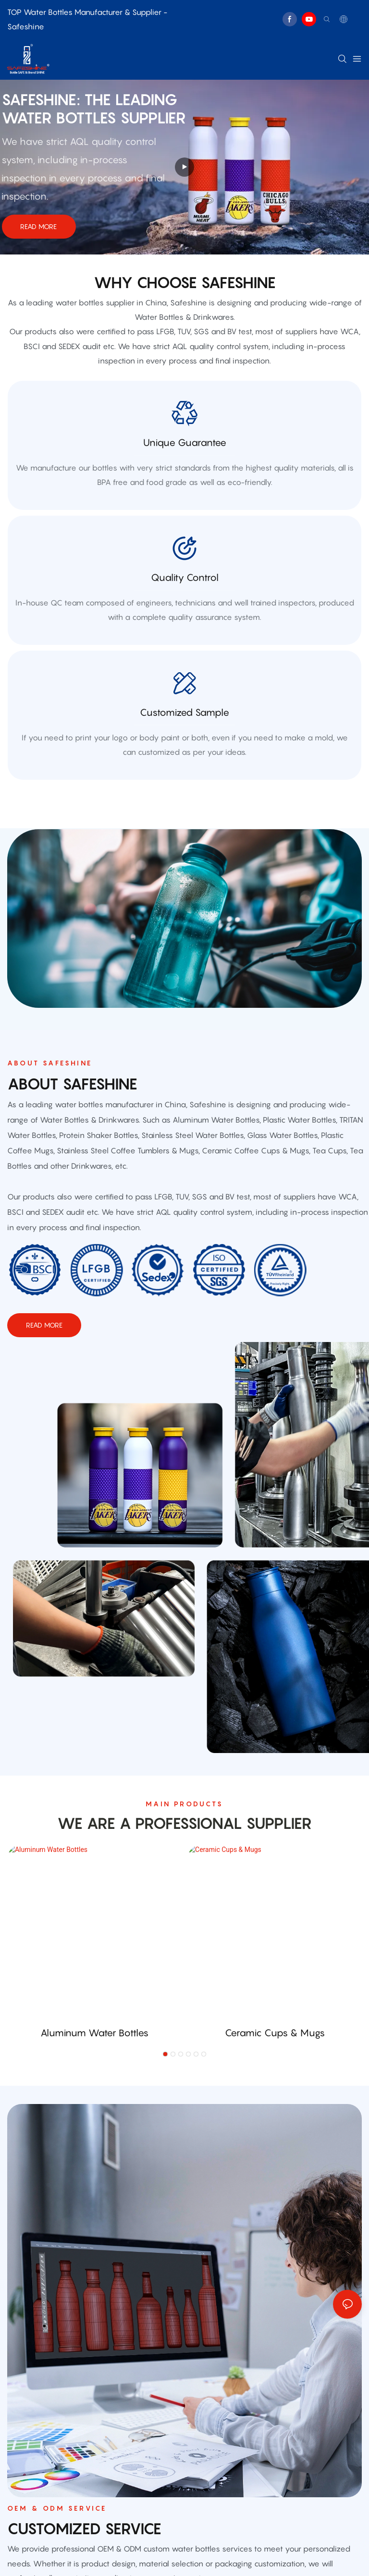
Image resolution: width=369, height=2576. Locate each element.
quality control (185, 577)
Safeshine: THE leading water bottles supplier (93, 108)
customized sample (184, 712)
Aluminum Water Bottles (94, 2033)
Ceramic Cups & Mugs (275, 2033)
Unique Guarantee (184, 442)
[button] (165, 2054)
